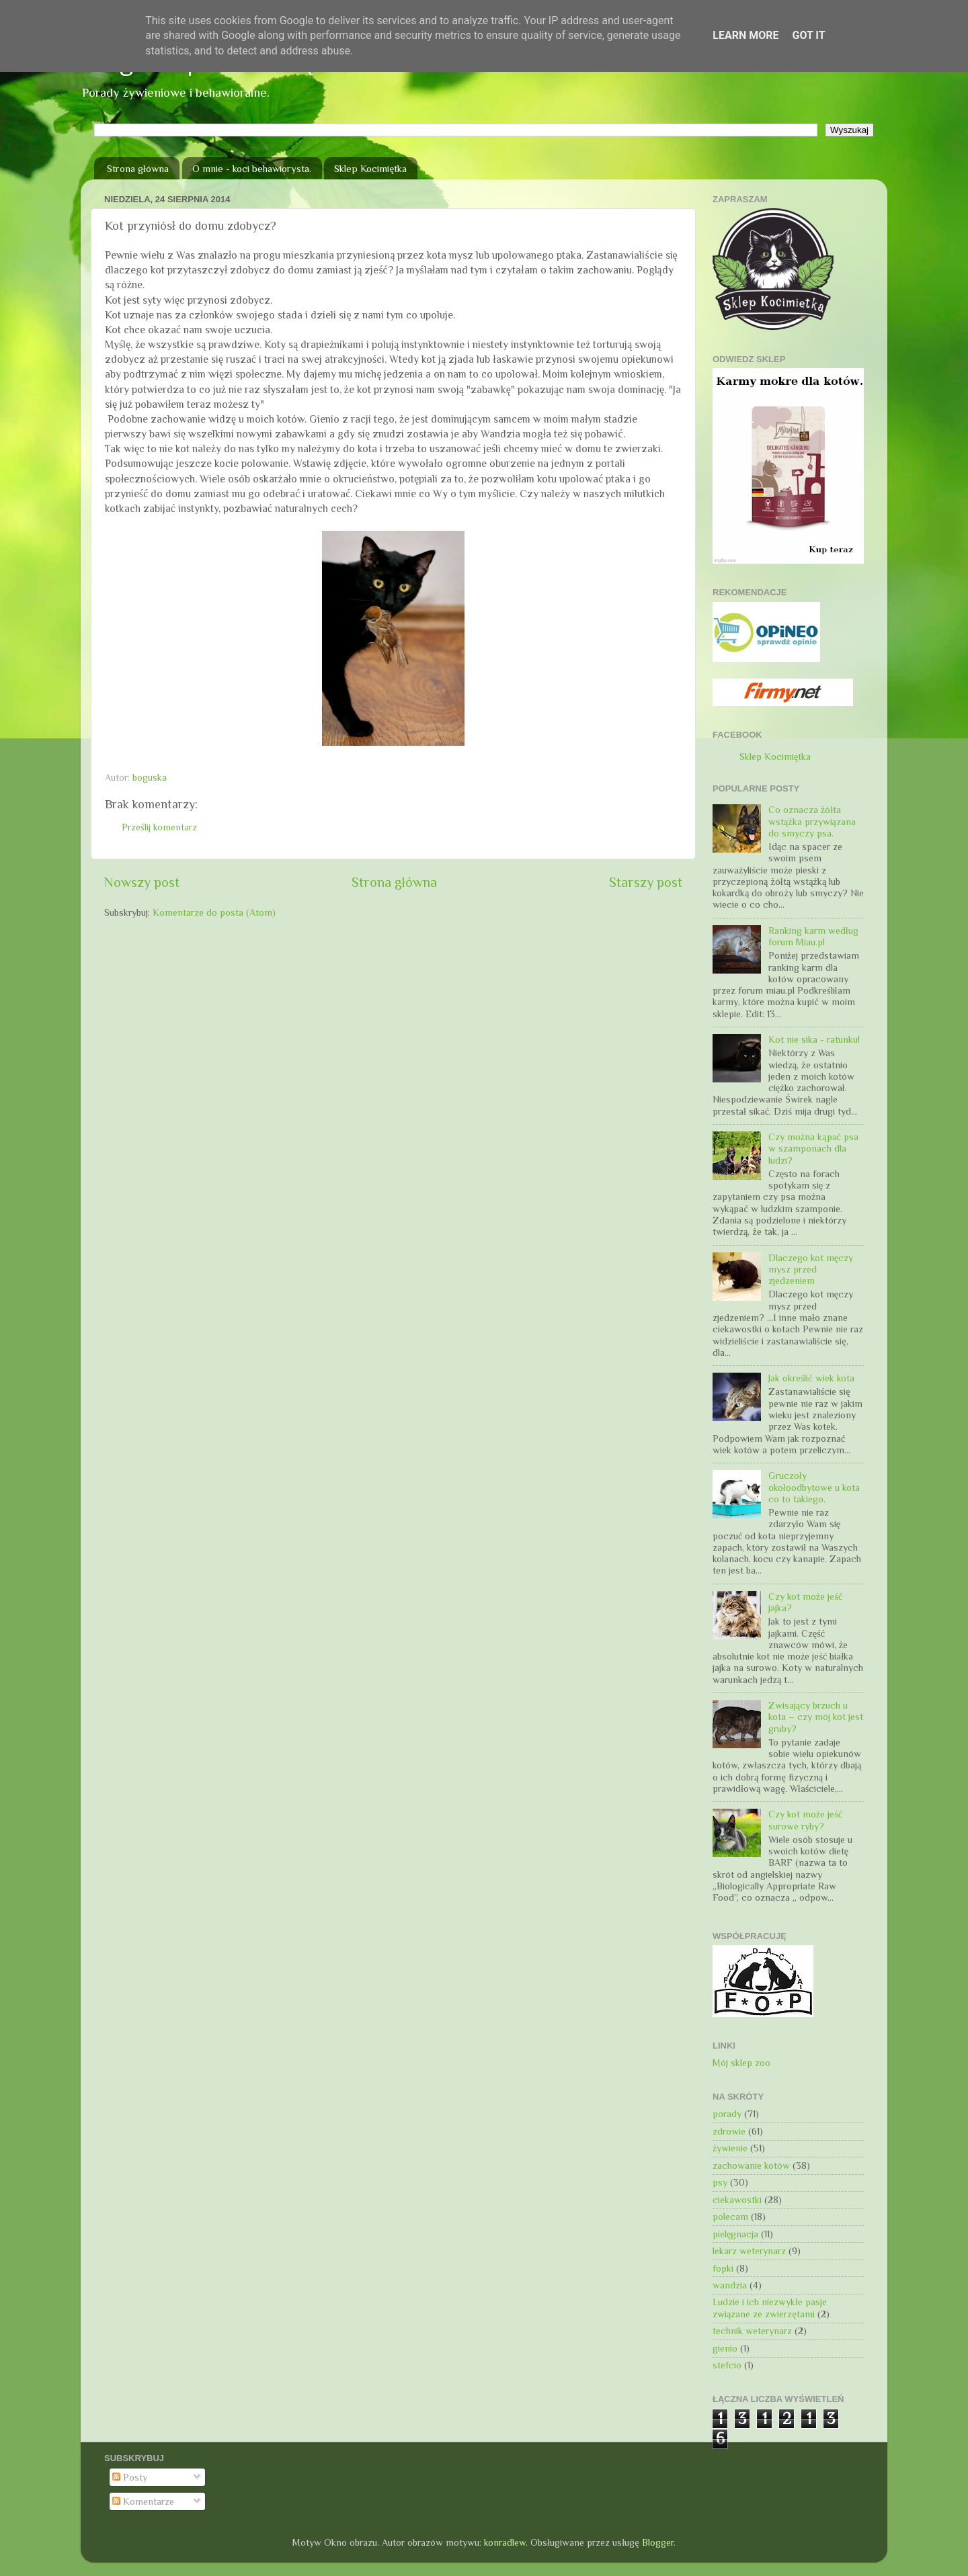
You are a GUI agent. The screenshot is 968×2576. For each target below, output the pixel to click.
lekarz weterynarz (749, 2250)
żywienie (730, 2148)
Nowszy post (141, 882)
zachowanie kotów (751, 2165)
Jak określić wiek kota (811, 1378)
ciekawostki (737, 2199)
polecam (730, 2216)
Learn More (745, 35)
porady (727, 2113)
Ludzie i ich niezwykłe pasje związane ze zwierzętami (770, 2307)
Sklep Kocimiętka (370, 168)
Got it (808, 35)
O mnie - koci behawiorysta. (251, 168)
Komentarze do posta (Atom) (214, 912)
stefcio (727, 2365)
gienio (725, 2348)
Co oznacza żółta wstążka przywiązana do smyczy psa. (812, 821)
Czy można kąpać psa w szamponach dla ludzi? (813, 1148)
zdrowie (729, 2131)
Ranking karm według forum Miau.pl (813, 936)
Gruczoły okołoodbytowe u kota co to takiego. (814, 1487)
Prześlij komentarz (159, 827)
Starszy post (645, 882)
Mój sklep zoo (741, 2062)
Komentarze (143, 2501)
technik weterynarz (752, 2330)
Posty (129, 2477)
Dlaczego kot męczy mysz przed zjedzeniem (810, 1269)
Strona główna (138, 168)
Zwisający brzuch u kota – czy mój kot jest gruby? (815, 1717)
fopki (723, 2268)
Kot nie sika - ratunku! (814, 1039)
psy (720, 2182)
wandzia (730, 2285)
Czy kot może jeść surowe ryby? (805, 1820)
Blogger (658, 2542)
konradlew (505, 2542)
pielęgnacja (735, 2234)
